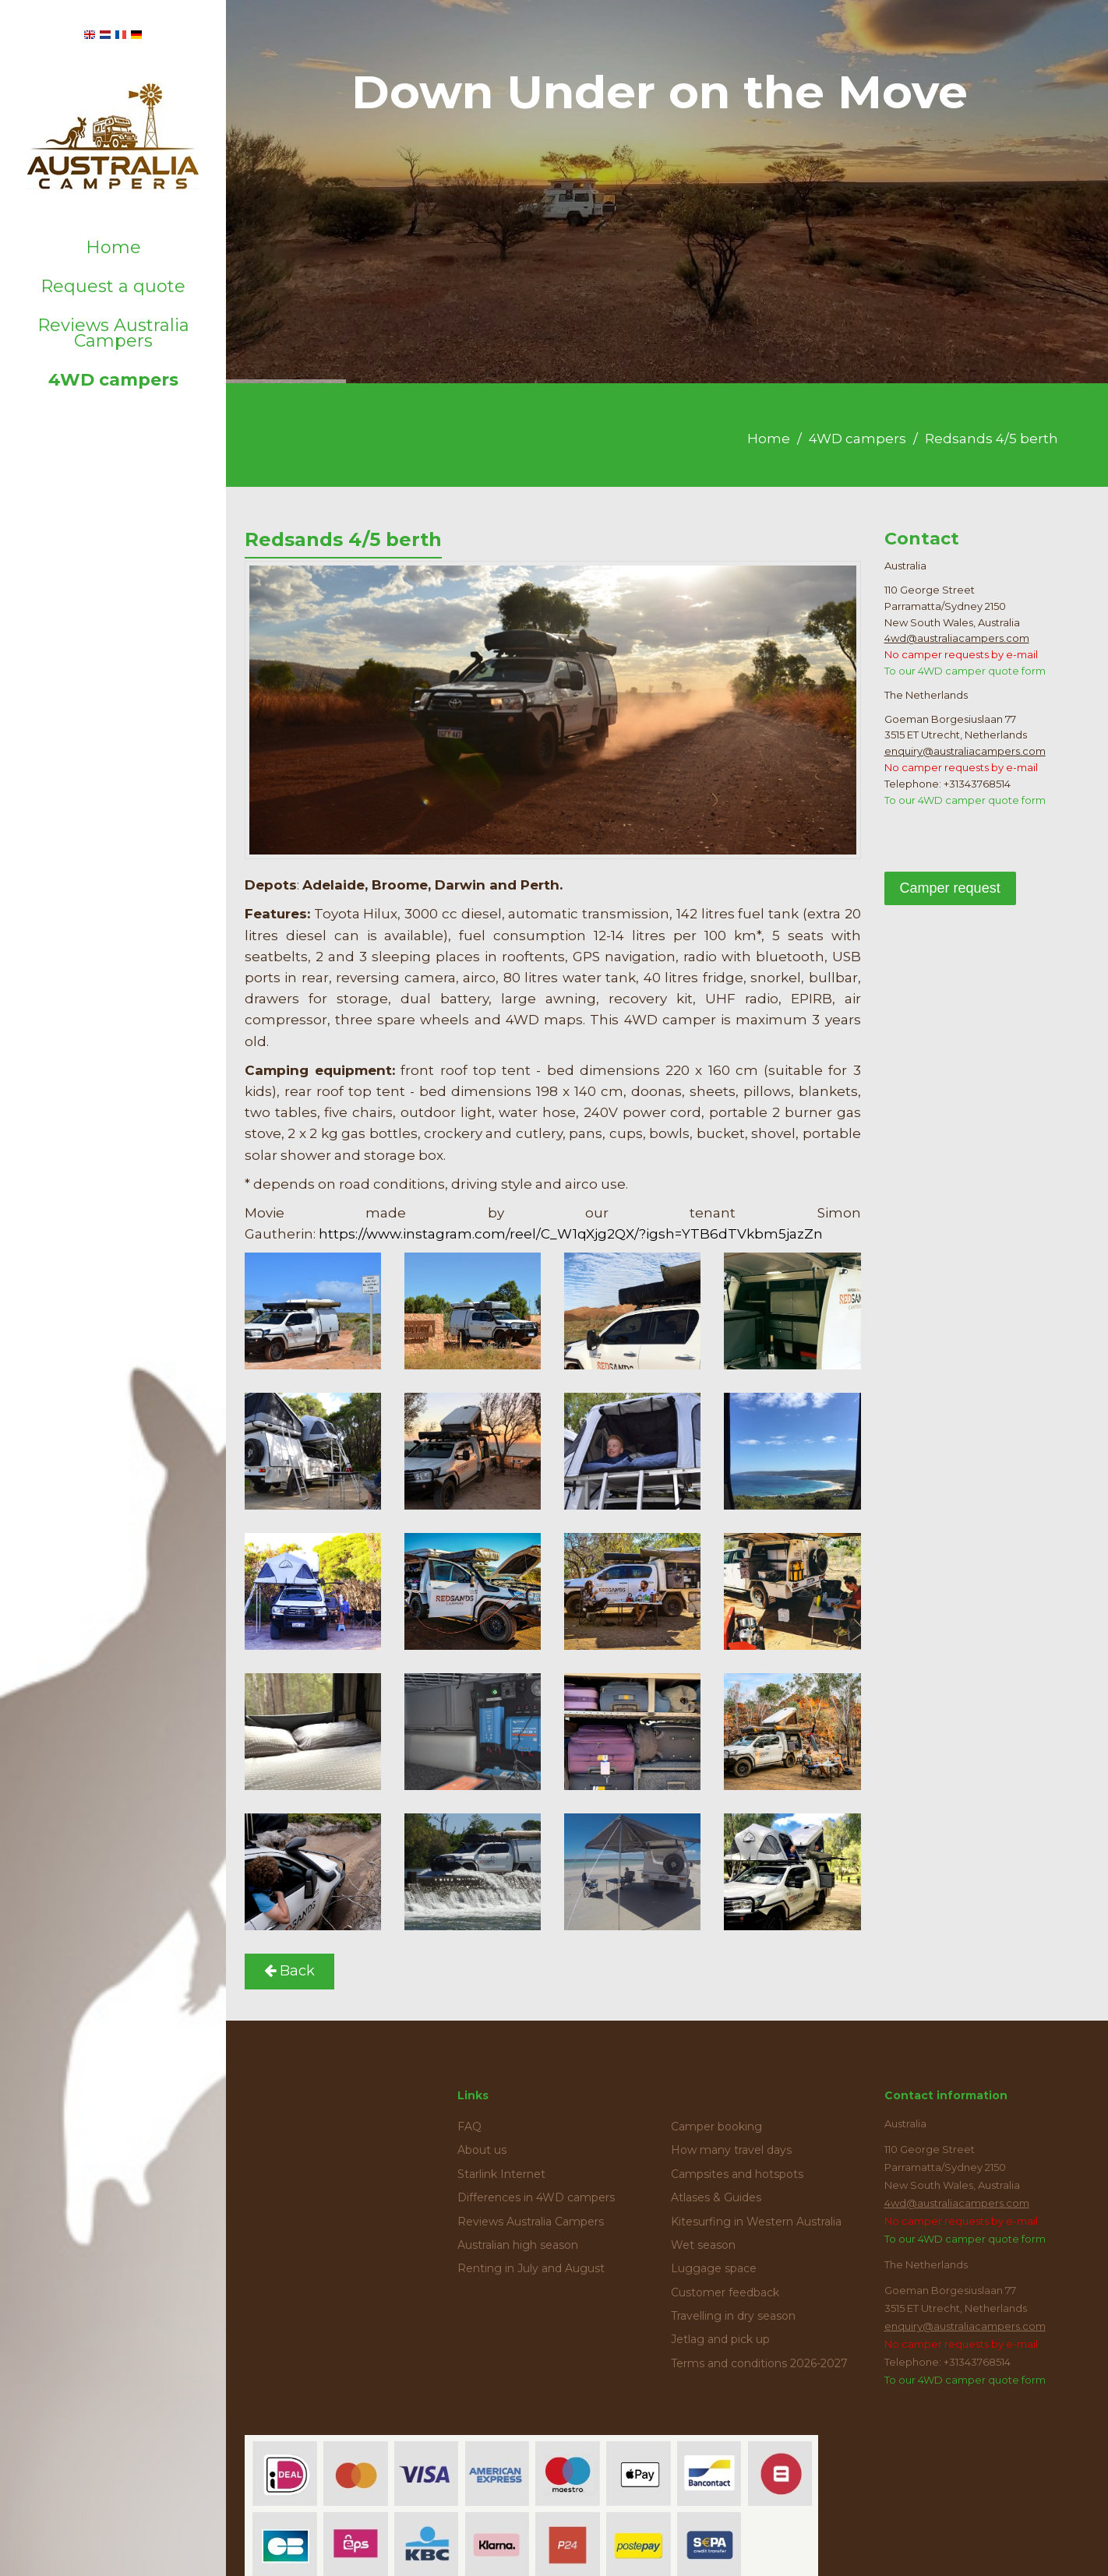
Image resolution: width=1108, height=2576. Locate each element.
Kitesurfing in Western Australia (756, 2222)
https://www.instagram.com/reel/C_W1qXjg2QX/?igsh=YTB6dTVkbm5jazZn (571, 1234)
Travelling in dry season (733, 2316)
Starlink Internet (501, 2174)
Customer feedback (725, 2292)
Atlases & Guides (716, 2197)
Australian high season (517, 2245)
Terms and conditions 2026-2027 (759, 2363)
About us (481, 2150)
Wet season (703, 2245)
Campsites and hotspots (737, 2174)
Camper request (950, 888)
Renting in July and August (531, 2268)
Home (113, 247)
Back (289, 1970)
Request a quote (113, 286)
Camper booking (716, 2127)
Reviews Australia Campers (113, 333)
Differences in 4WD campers (536, 2197)
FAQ (469, 2127)
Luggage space (714, 2268)
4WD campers (113, 379)
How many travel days (731, 2150)
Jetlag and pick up (720, 2339)
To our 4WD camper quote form (965, 670)
